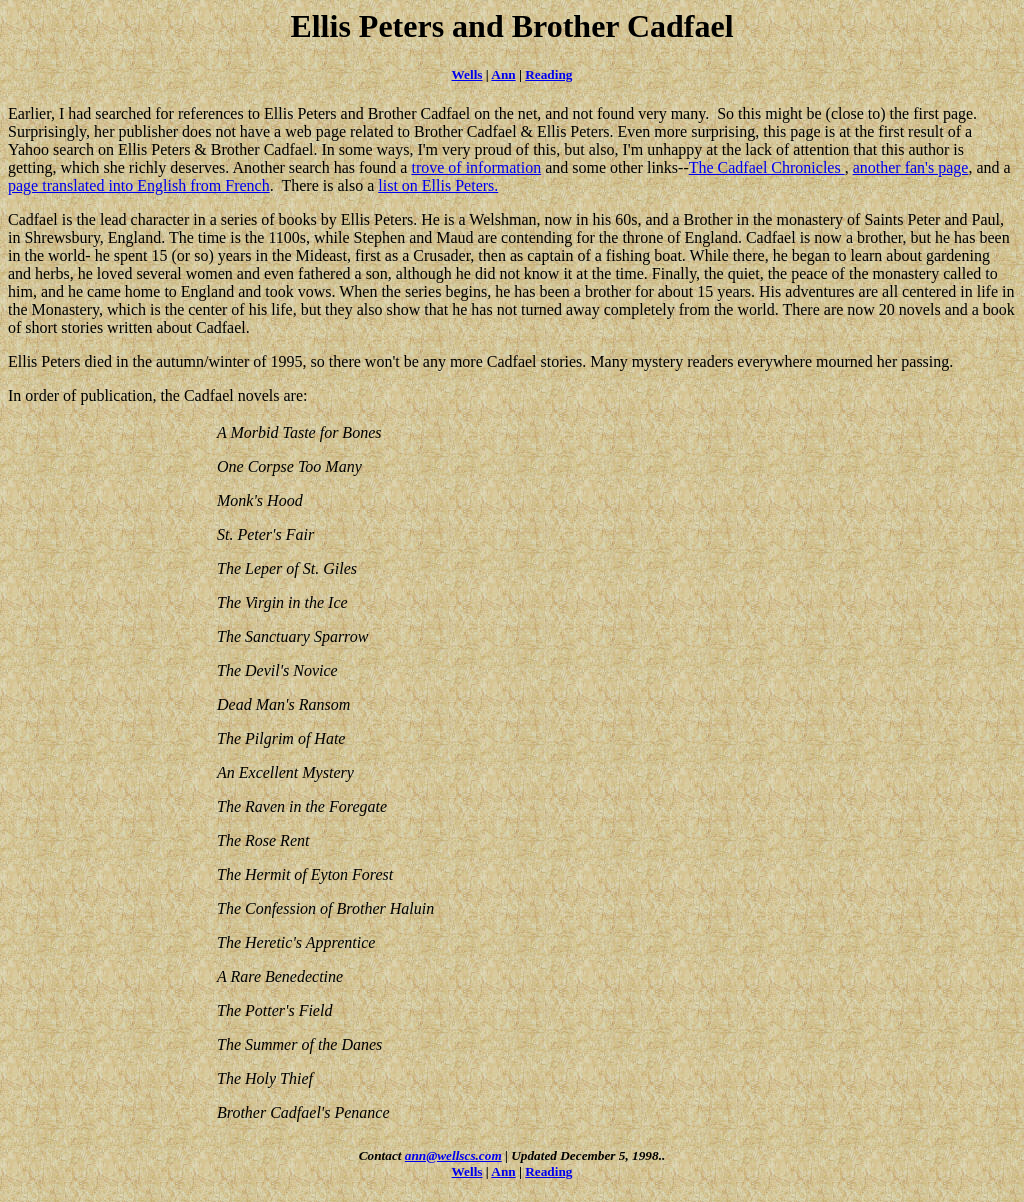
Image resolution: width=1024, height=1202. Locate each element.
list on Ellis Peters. (438, 185)
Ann (503, 74)
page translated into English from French (139, 185)
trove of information (476, 167)
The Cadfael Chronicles (767, 167)
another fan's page (911, 167)
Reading (548, 74)
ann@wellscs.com (453, 1155)
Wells (467, 74)
